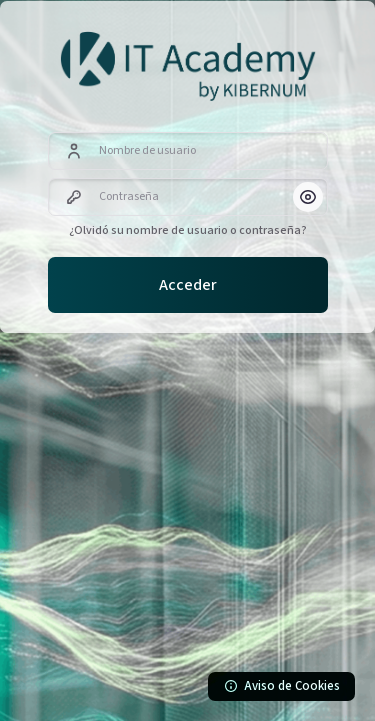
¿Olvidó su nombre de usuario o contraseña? (188, 230)
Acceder (188, 285)
